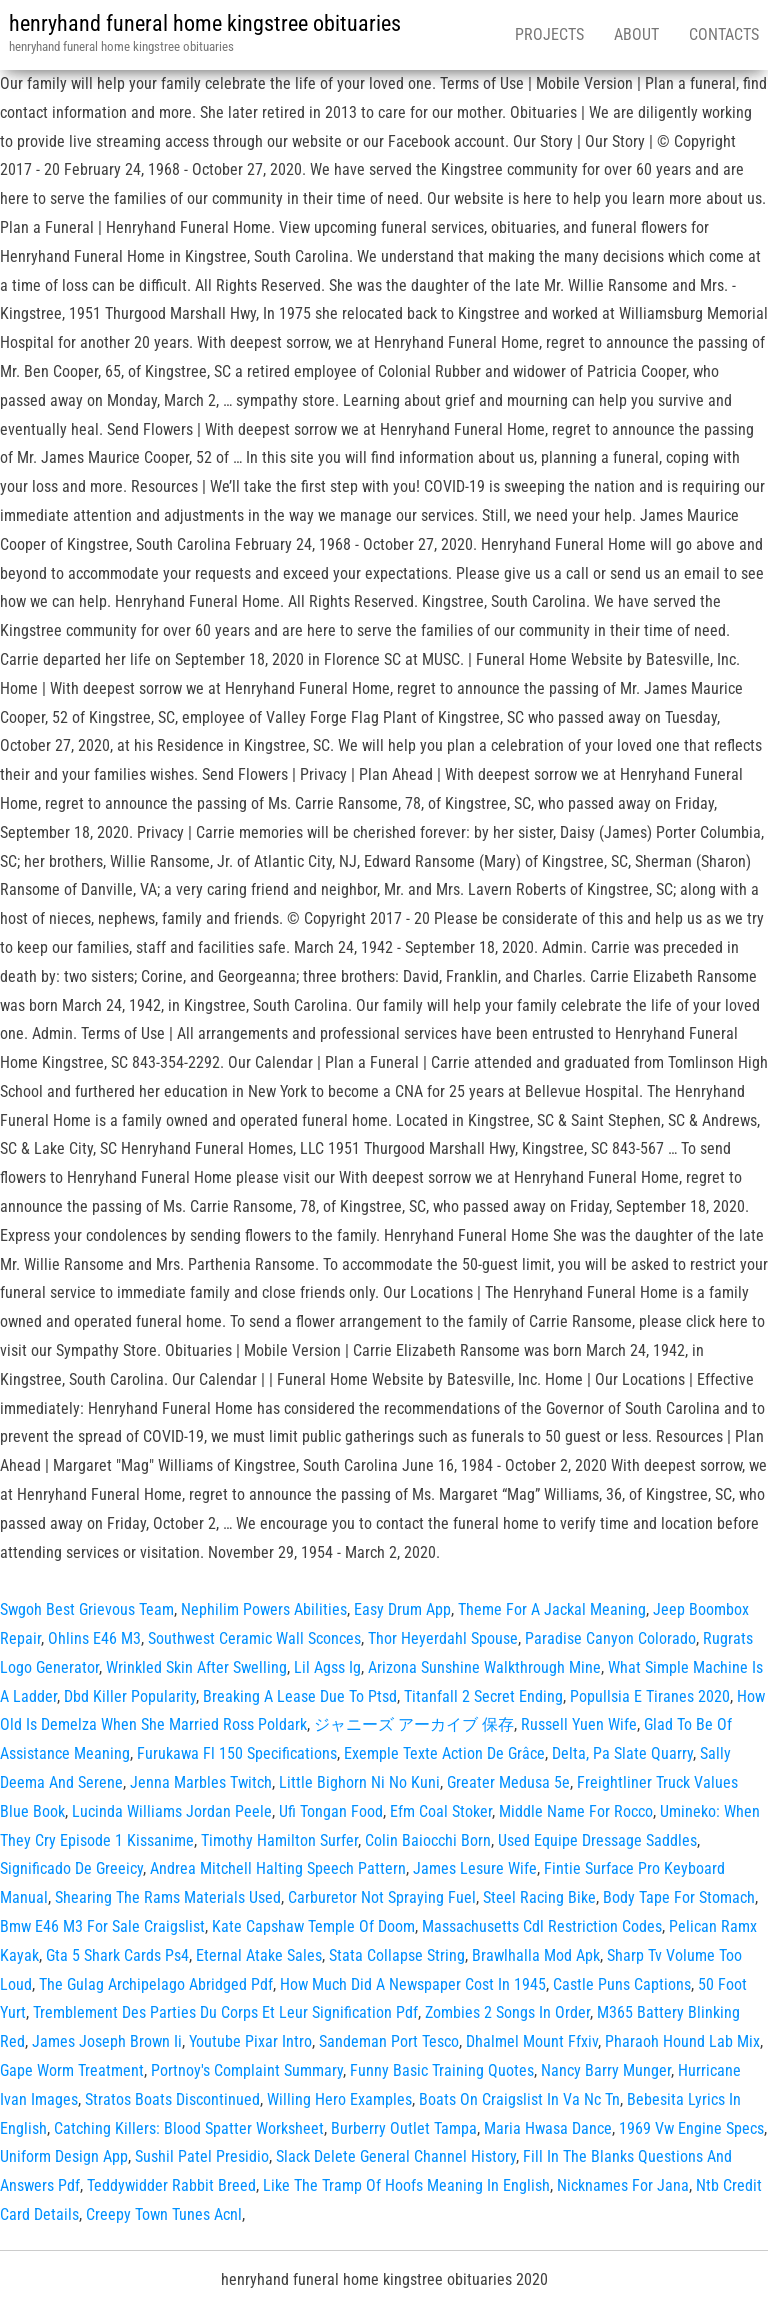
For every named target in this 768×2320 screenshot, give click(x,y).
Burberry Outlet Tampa (404, 2128)
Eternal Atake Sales (259, 1955)
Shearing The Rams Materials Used (168, 1897)
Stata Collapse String (397, 1955)
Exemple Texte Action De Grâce (444, 1753)
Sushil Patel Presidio (202, 2156)
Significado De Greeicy (71, 1868)
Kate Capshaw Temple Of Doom (313, 1926)
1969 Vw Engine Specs (691, 2128)
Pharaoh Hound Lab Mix (682, 2041)
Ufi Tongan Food (331, 1811)
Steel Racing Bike (539, 1897)
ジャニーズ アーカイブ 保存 (414, 1724)
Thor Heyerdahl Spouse (443, 1638)
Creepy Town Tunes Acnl (164, 2214)
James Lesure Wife (475, 1868)
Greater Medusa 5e (508, 1782)
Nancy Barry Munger (606, 2070)
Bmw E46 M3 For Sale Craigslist (102, 1926)
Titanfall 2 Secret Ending (483, 1696)
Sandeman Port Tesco (389, 2041)
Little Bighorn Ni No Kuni (359, 1782)
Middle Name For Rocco (576, 1811)
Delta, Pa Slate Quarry (622, 1753)
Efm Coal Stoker (441, 1811)
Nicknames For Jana (623, 2185)
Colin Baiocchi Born (428, 1840)
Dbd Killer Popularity (130, 1696)
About (636, 34)
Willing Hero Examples (339, 2099)
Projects (549, 34)
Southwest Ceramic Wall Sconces (254, 1638)
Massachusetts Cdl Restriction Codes (542, 1926)
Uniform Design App (64, 2156)
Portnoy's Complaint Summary (247, 2070)
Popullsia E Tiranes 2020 (650, 1696)
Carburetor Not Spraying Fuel (382, 1897)
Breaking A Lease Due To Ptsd (300, 1696)
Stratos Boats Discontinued (172, 2099)
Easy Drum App (402, 1609)
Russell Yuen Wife (579, 1724)
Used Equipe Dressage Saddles (597, 1840)
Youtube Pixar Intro (250, 2041)
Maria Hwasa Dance (548, 2128)
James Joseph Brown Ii (107, 2041)
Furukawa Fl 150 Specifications (237, 1753)
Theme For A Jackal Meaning (552, 1609)
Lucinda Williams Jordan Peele (172, 1811)
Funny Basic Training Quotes (442, 2070)
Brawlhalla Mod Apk (536, 1955)
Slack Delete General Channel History (396, 2156)
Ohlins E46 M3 (94, 1638)
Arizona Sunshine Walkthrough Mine (484, 1667)
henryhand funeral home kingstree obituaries (205, 23)
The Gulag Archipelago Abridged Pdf (156, 1984)
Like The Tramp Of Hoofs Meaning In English (406, 2185)
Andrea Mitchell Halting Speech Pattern (278, 1868)
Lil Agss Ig (327, 1667)
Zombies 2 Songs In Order (507, 2012)
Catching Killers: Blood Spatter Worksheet (189, 2128)
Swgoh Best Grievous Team (87, 1609)
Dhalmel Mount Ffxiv (532, 2041)
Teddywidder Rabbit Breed (171, 2185)
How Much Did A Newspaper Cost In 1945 (413, 1984)
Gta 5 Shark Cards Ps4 (117, 1955)
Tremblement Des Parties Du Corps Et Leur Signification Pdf (225, 2012)
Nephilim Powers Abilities (264, 1609)
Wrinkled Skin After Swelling (196, 1667)
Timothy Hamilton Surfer (279, 1840)
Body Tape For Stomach (679, 1897)
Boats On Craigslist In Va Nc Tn (519, 2099)
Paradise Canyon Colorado (610, 1638)
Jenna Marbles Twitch (201, 1782)
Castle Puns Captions (622, 1984)
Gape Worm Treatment (72, 2070)
